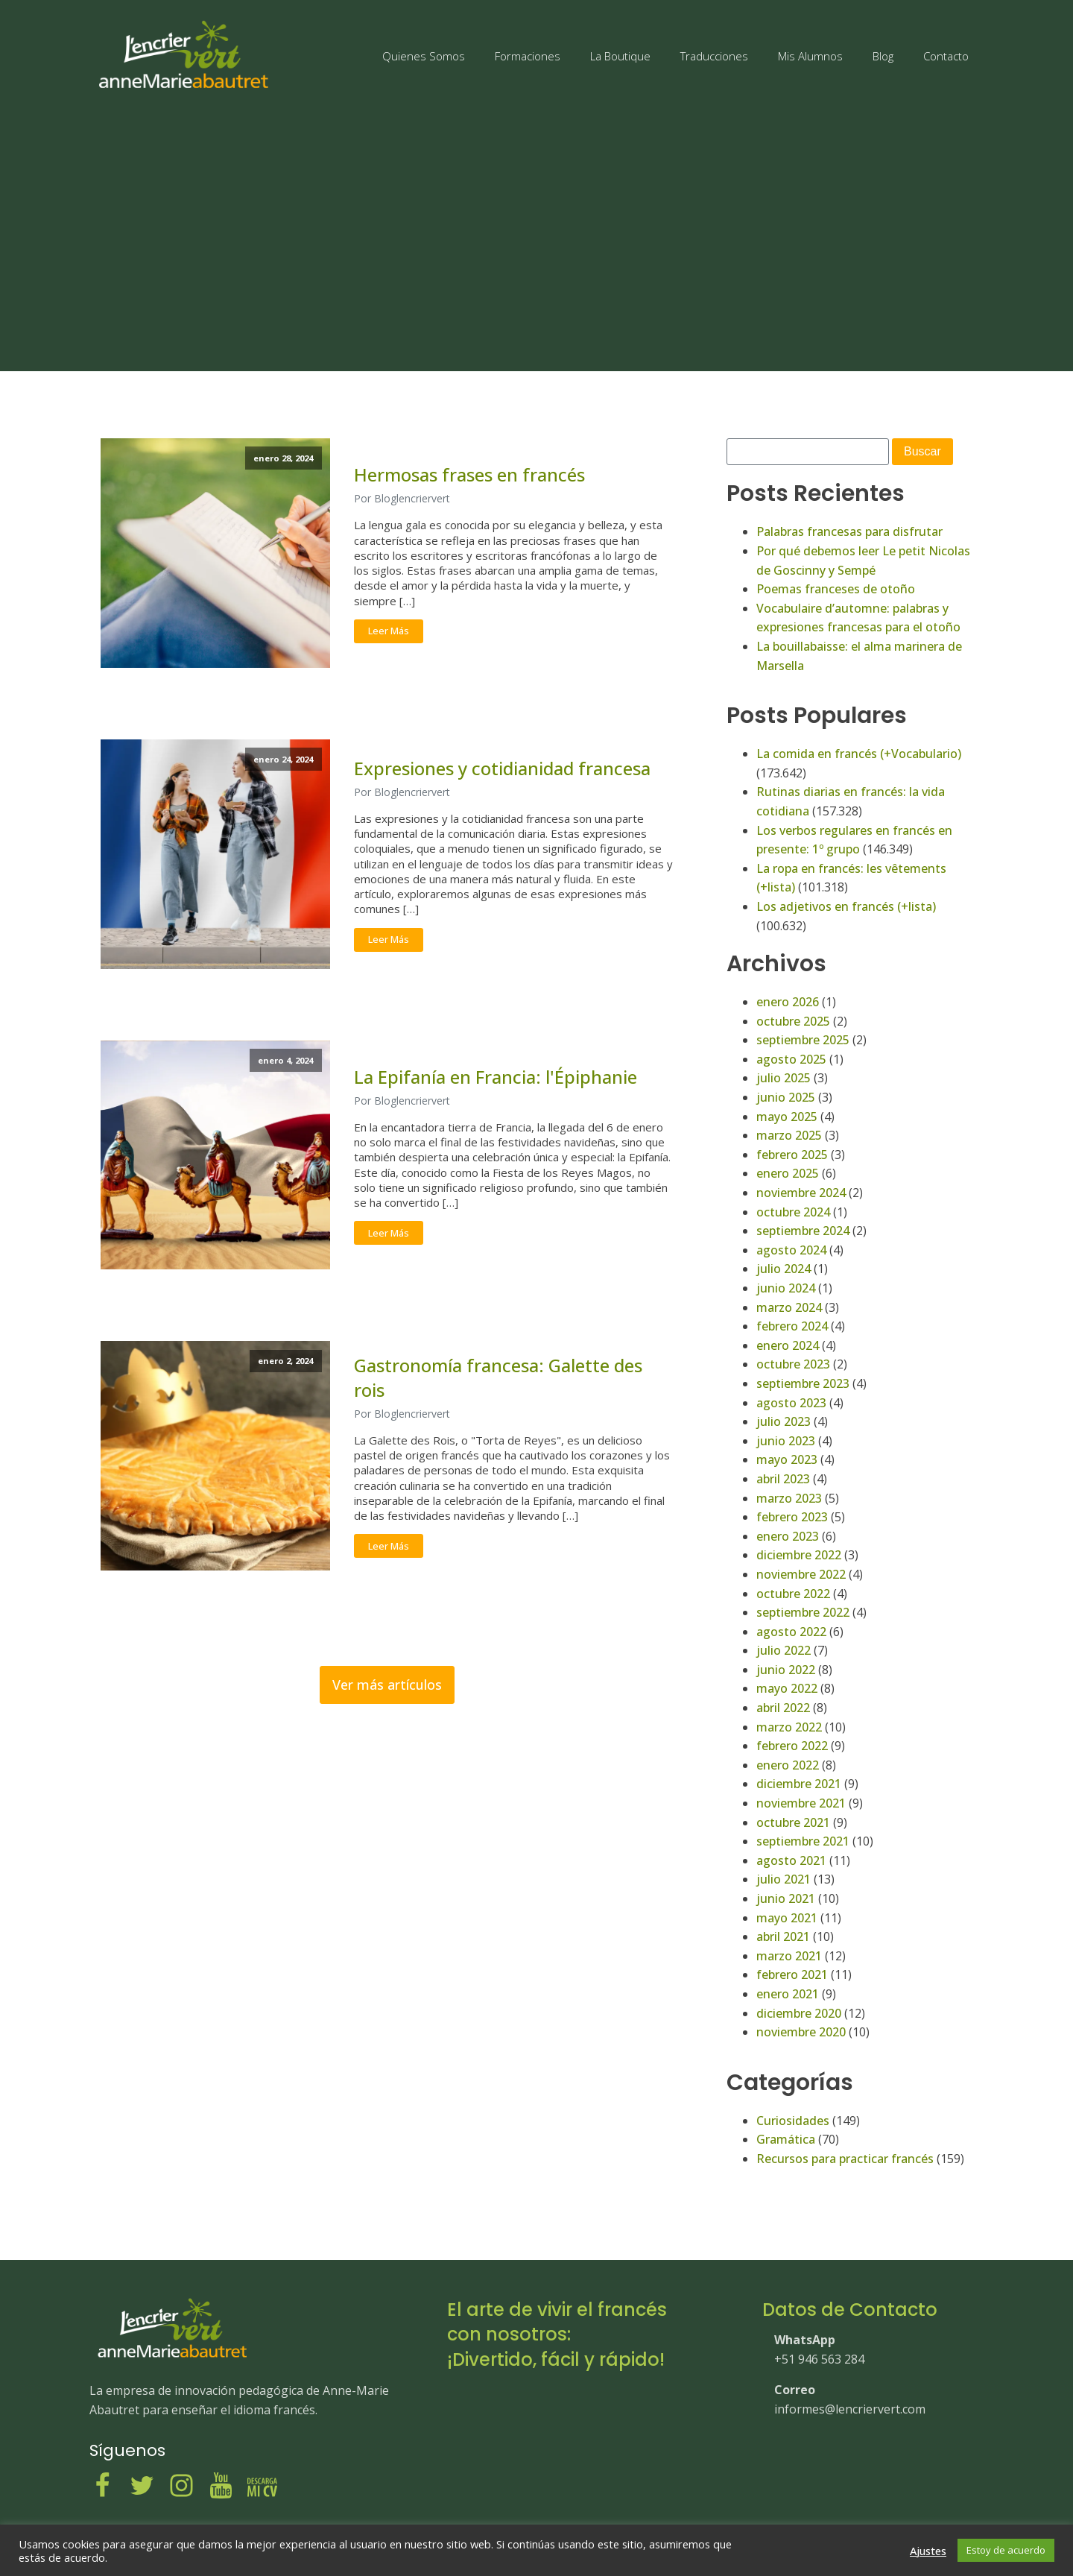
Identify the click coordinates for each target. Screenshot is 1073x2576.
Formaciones (527, 55)
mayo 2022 (786, 1688)
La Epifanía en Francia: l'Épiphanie (495, 1077)
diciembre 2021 (798, 1783)
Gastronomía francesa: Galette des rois (498, 1377)
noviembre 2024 (801, 1192)
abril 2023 (783, 1479)
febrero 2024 (792, 1326)
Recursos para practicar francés (845, 2158)
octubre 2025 (793, 1021)
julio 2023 (783, 1421)
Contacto (946, 55)
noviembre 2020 (801, 2032)
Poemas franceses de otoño (835, 589)
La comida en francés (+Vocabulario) (858, 753)
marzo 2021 (789, 1956)
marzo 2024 (789, 1307)
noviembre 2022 (801, 1574)
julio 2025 (783, 1078)
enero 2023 (787, 1536)
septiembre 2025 (802, 1040)
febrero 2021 (792, 1974)
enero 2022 (787, 1765)
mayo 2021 (786, 1918)
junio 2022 (785, 1669)
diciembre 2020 (798, 2013)
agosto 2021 (791, 1860)
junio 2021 (785, 1898)
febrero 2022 (792, 1745)
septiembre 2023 (802, 1383)
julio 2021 (783, 1879)
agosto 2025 (791, 1059)
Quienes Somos (423, 55)
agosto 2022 (791, 1631)
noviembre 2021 (801, 1803)
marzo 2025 (789, 1135)
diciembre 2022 (798, 1555)
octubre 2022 (793, 1593)
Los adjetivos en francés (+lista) (846, 906)
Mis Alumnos (810, 55)
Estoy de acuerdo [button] (1005, 2550)
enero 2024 (787, 1345)
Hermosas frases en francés (469, 475)
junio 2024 (785, 1288)
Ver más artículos (387, 1684)
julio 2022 (783, 1650)
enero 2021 (787, 1994)
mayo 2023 (786, 1459)
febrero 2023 (792, 1517)
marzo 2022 (789, 1727)
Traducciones (714, 55)
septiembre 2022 (802, 1612)
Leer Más (388, 630)
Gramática (785, 2139)
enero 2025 (787, 1173)
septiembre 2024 (802, 1230)
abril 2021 (783, 1936)
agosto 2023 (791, 1403)
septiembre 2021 (802, 1841)
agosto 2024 (791, 1250)
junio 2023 (785, 1441)
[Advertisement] (536, 233)
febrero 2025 (792, 1154)
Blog (883, 55)
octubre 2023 (793, 1364)
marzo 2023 (789, 1498)
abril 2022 (783, 1707)
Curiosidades (792, 2120)
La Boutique (620, 55)
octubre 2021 (793, 1822)
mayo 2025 (786, 1116)
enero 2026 (787, 1002)
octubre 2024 (793, 1212)
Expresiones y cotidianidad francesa (502, 768)
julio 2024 (783, 1268)
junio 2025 (785, 1097)
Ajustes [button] (928, 2550)
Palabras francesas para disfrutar (849, 531)
